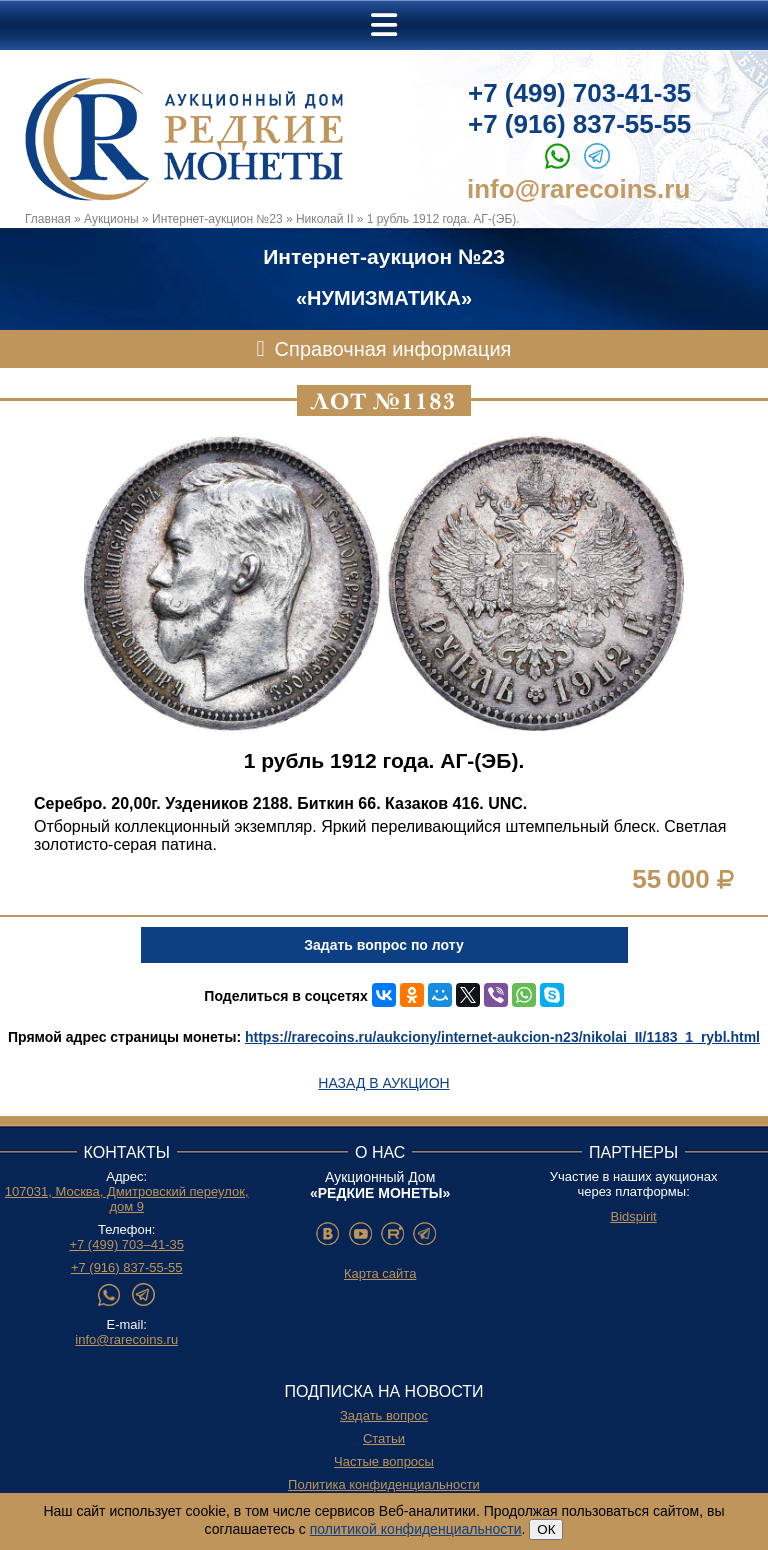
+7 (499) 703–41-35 (126, 1244)
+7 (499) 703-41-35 (579, 93)
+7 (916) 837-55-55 (579, 124)
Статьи (384, 1438)
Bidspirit (633, 1216)
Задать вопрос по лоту (383, 945)
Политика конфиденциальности (384, 1484)
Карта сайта (380, 1273)
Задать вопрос (384, 1415)
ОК (546, 1529)
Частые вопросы (384, 1461)
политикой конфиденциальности (416, 1529)
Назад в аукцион (383, 1083)
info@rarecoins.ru (578, 189)
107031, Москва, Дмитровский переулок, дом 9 (127, 1199)
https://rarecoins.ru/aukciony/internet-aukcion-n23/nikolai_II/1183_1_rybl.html (502, 1037)
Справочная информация (393, 349)
